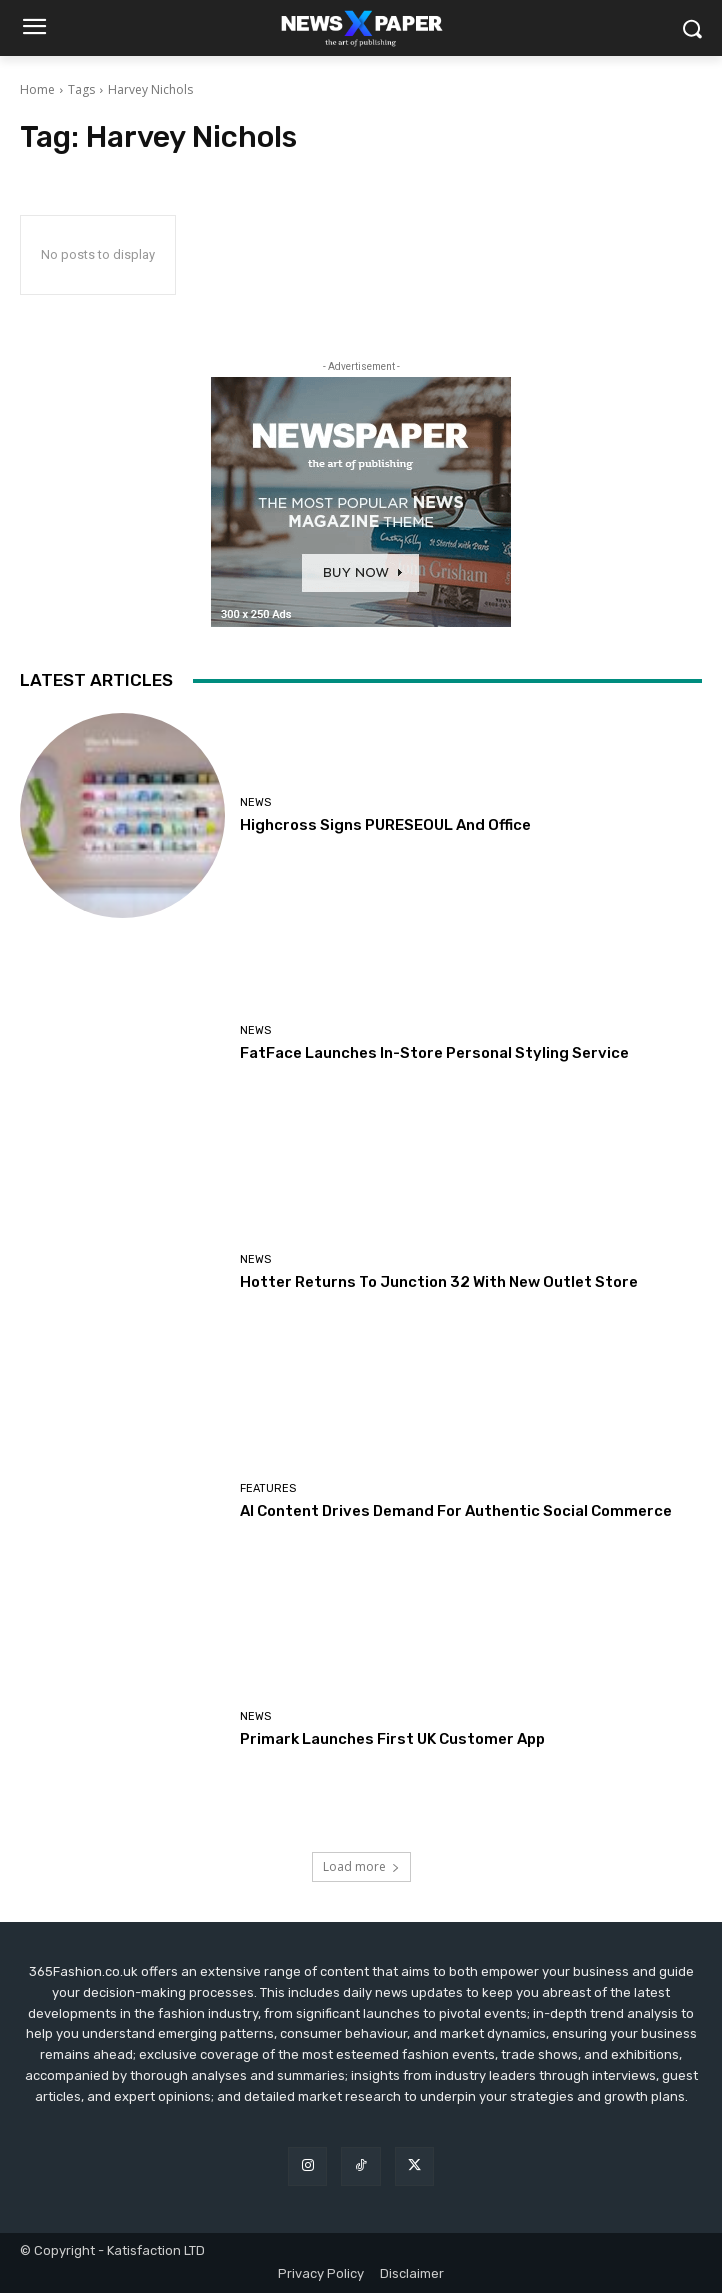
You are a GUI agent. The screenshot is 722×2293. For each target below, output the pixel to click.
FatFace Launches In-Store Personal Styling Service (434, 1053)
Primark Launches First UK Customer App (392, 1739)
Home (37, 89)
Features (268, 1488)
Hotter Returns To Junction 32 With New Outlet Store (439, 1282)
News (255, 802)
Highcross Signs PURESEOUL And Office (385, 825)
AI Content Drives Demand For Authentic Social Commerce (456, 1511)
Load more (361, 1866)
